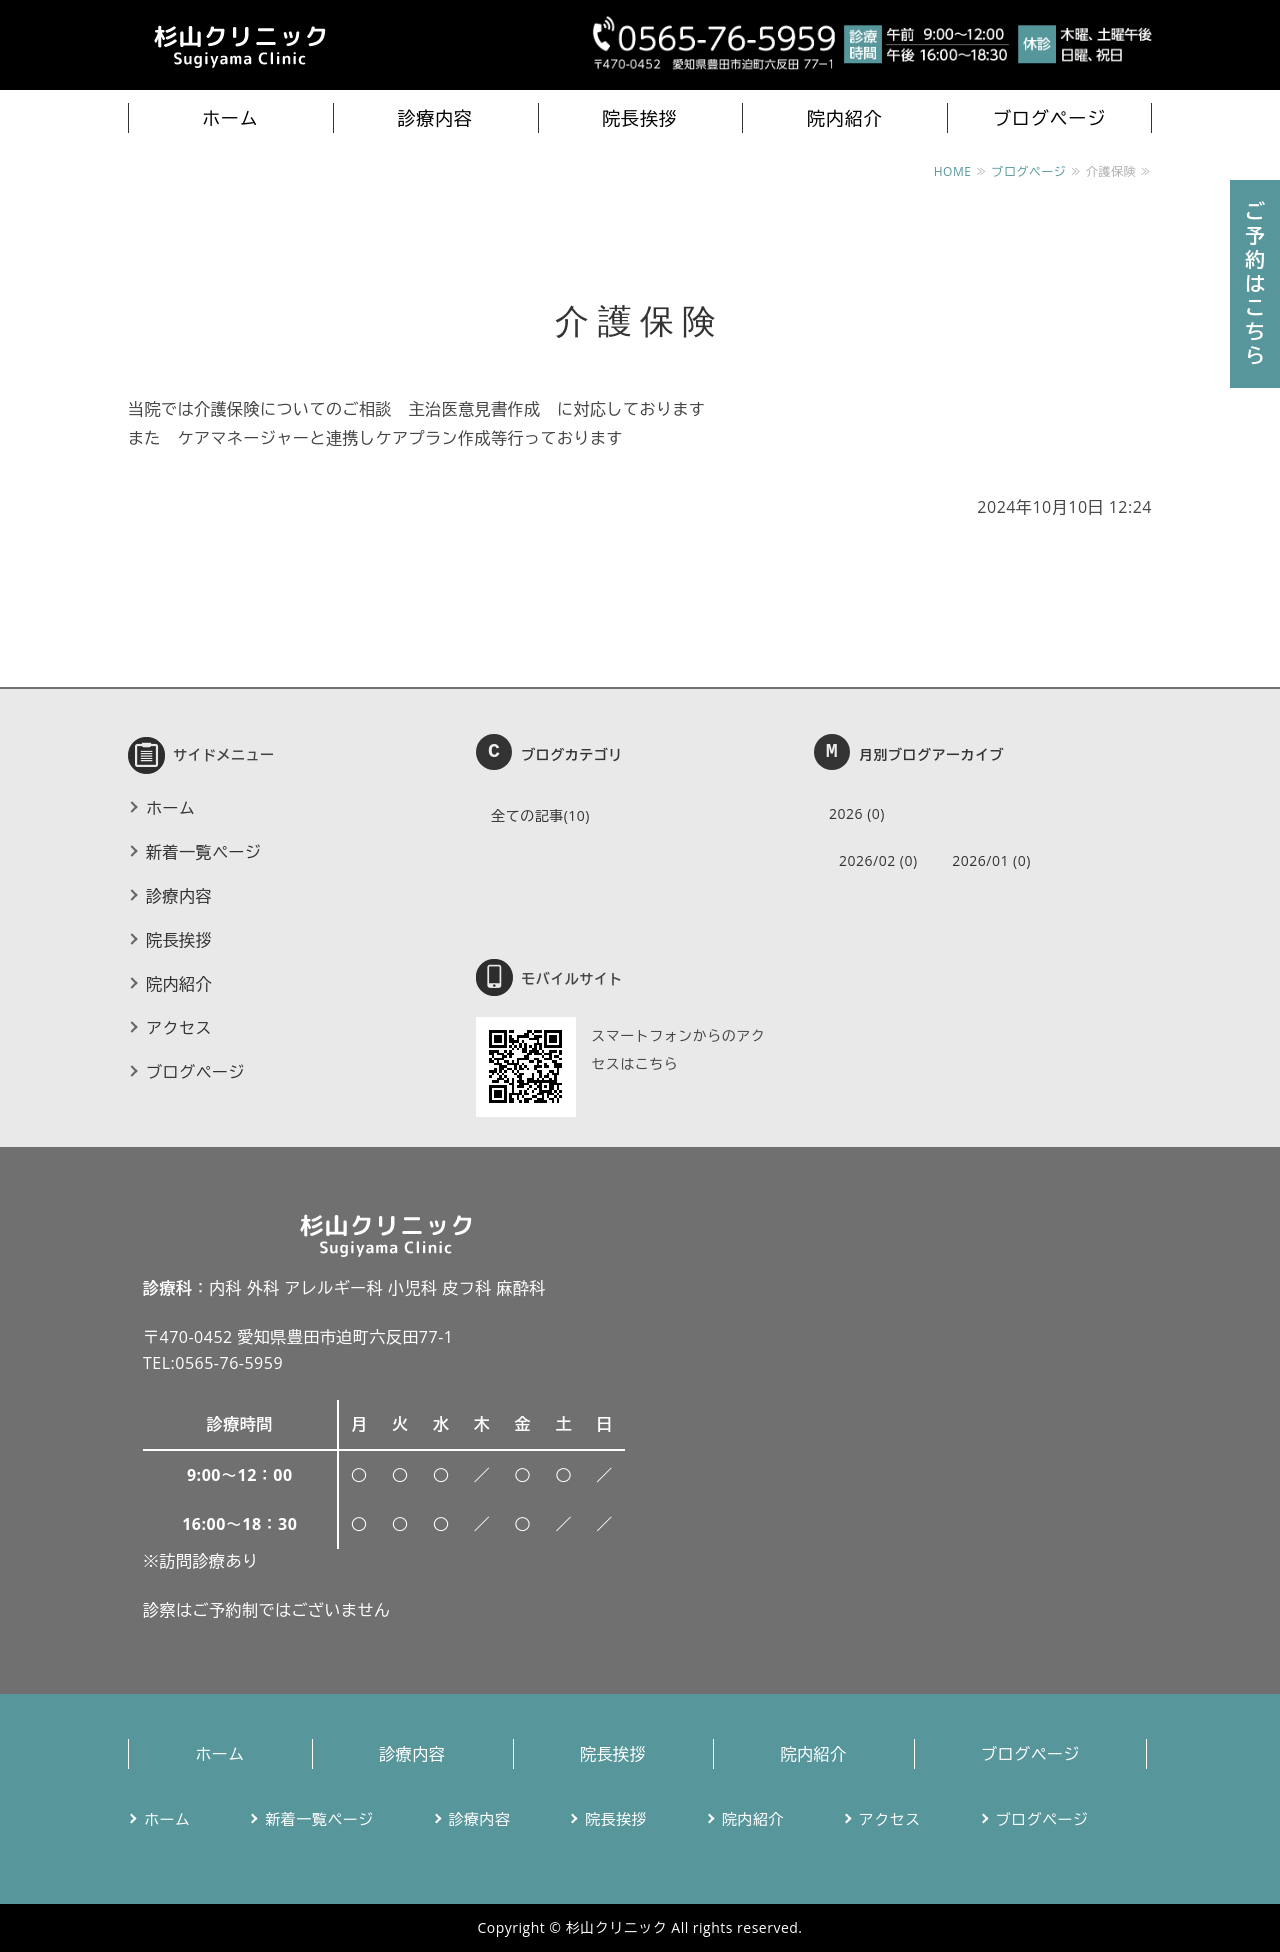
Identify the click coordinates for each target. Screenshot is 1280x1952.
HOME (953, 171)
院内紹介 (845, 118)
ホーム (230, 118)
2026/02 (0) (878, 860)
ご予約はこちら (1255, 283)
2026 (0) (857, 813)
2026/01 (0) (991, 860)
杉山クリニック (617, 1927)
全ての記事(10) (540, 815)
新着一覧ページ (204, 852)
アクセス (179, 1028)
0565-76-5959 (229, 1363)
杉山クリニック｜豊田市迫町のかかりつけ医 (238, 45)
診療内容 (435, 118)
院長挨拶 (640, 118)
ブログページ (1049, 118)
